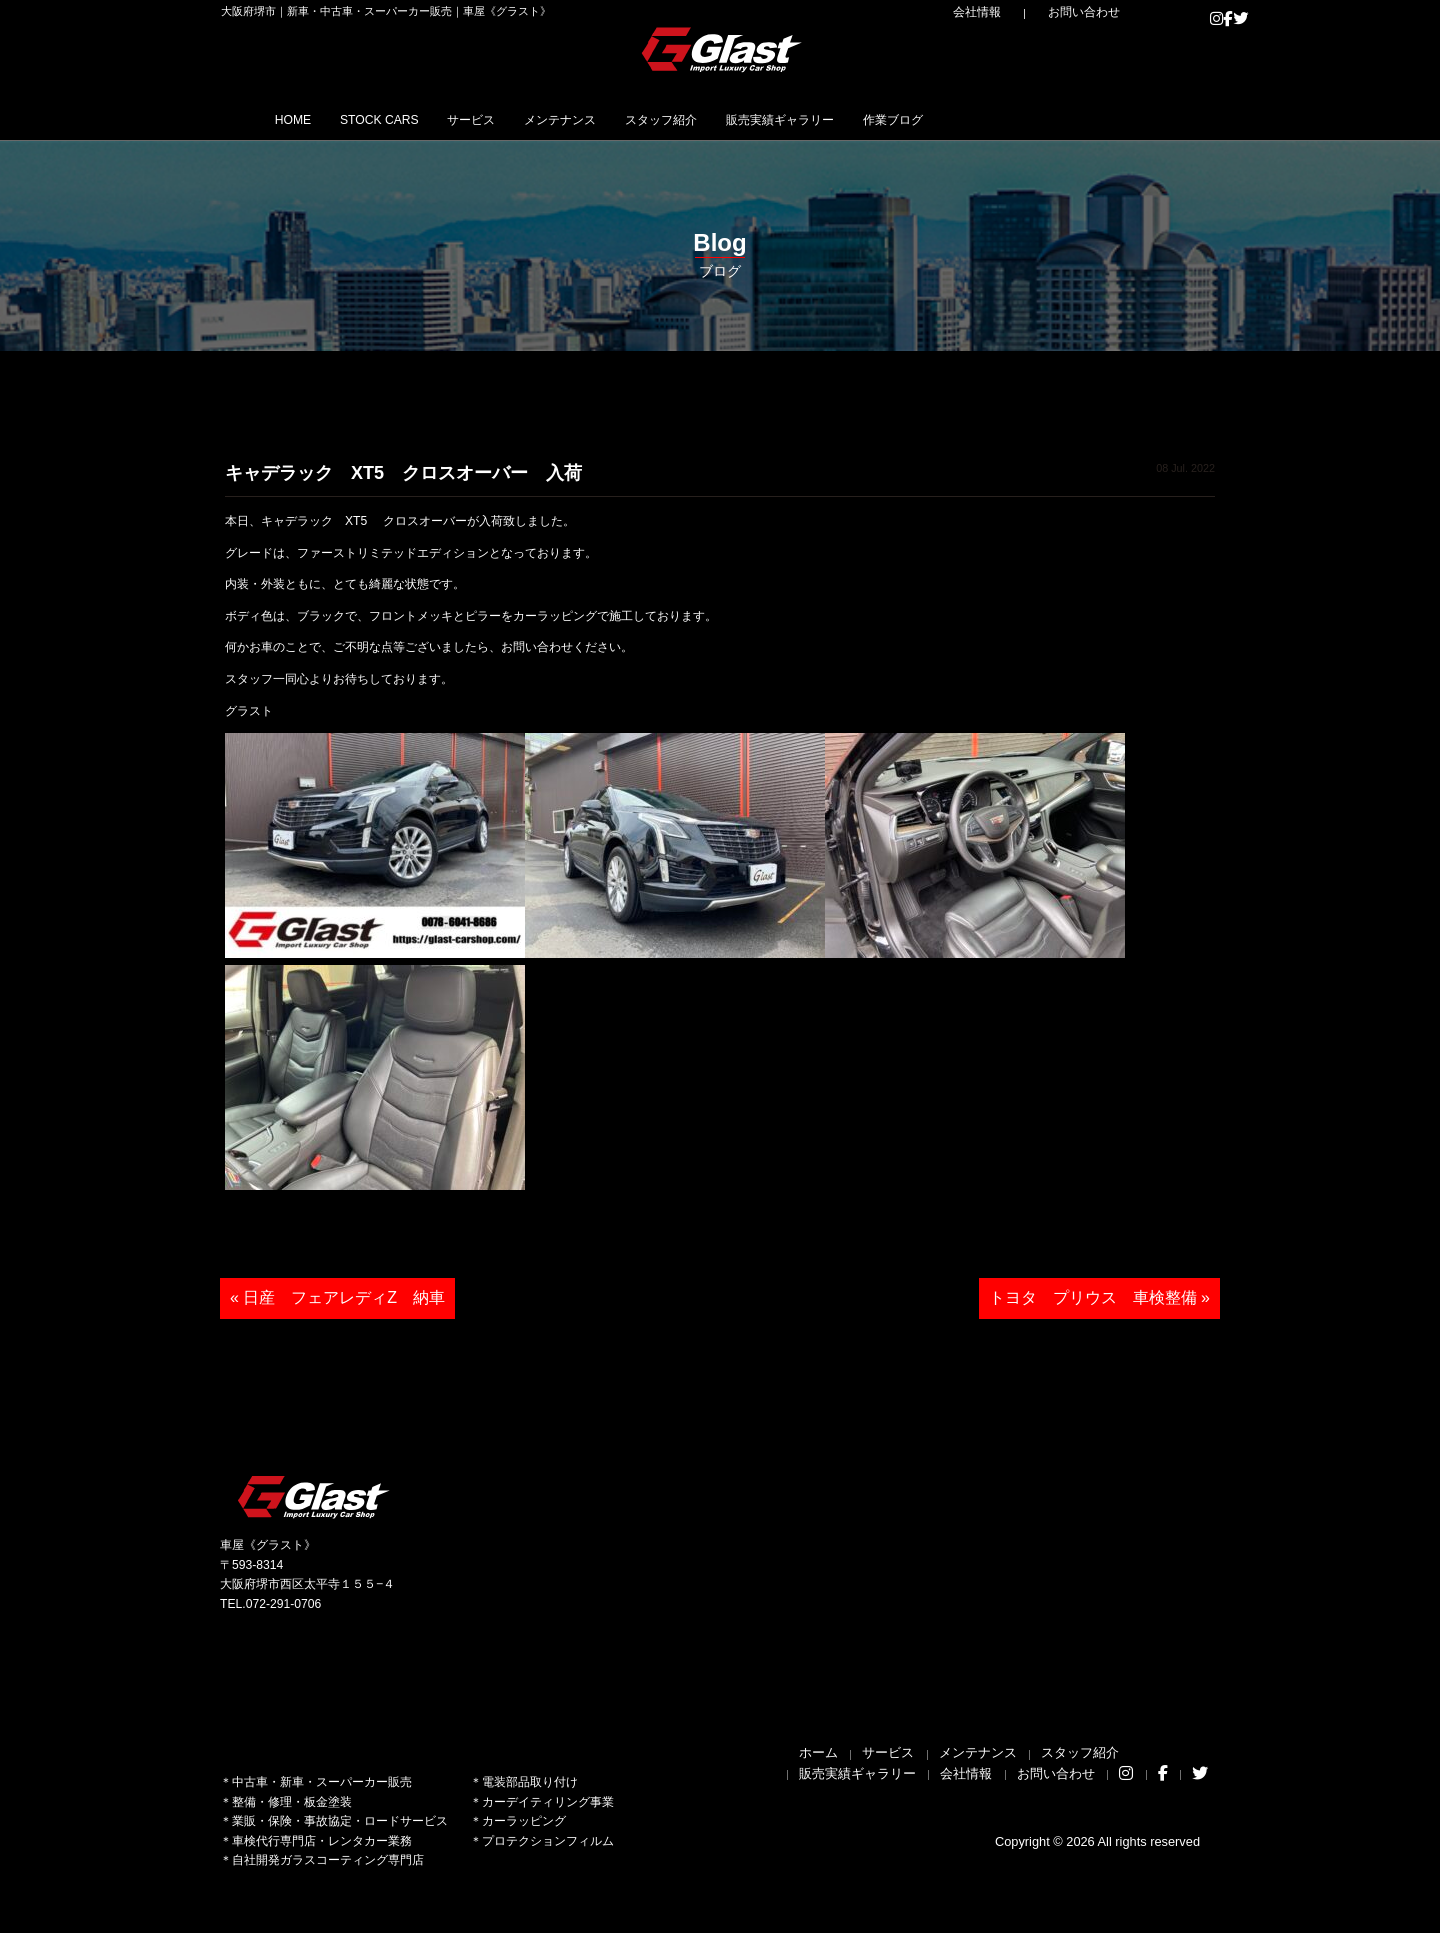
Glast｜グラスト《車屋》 (723, 49)
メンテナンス (652, 119)
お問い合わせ (1100, 12)
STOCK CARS (417, 119)
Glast (315, 1496)
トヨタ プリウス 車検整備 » (1099, 1297)
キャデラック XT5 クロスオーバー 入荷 (403, 473)
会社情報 (1021, 12)
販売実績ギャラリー (930, 119)
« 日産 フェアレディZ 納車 (337, 1297)
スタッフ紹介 (780, 119)
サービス (537, 119)
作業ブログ (1072, 119)
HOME (304, 119)
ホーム (818, 1752)
